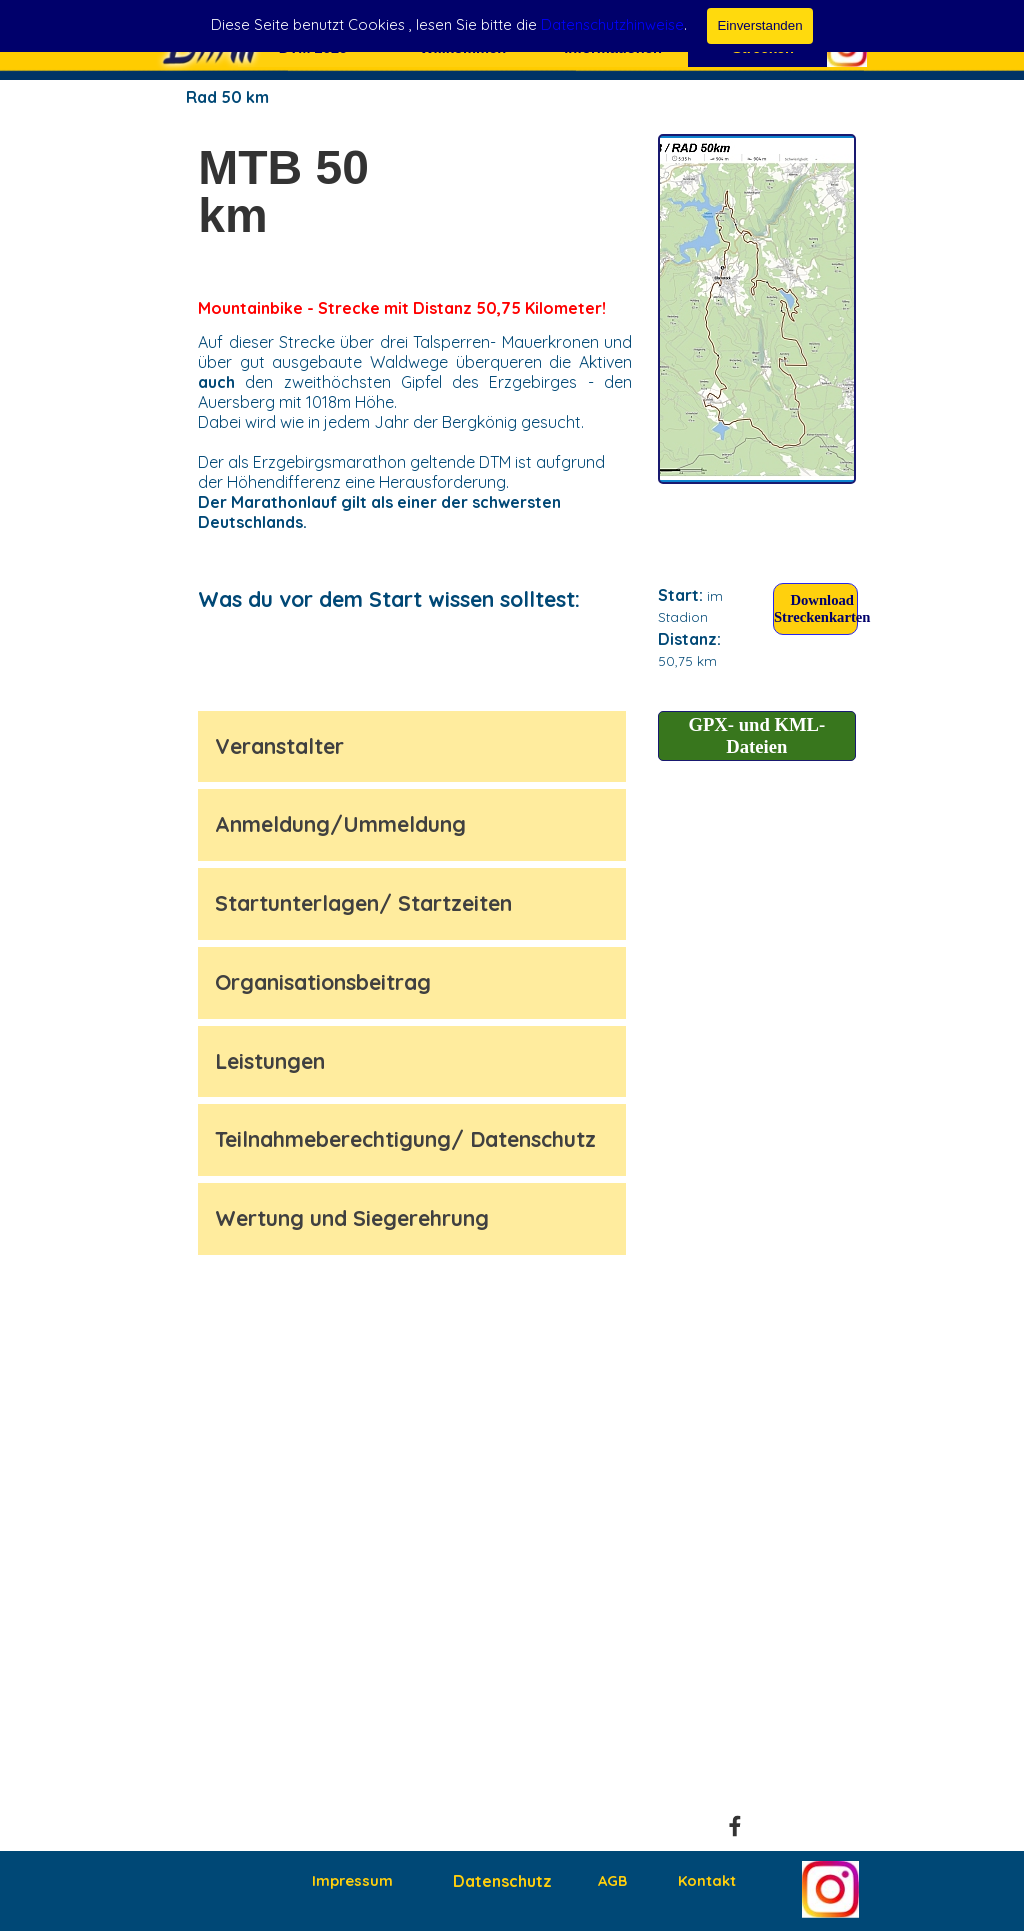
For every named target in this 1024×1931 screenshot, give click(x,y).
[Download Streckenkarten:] (815, 609)
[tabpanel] (300, 192)
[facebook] (735, 1826)
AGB (612, 1880)
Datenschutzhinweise (612, 24)
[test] (757, 309)
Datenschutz (502, 1881)
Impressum (352, 1880)
